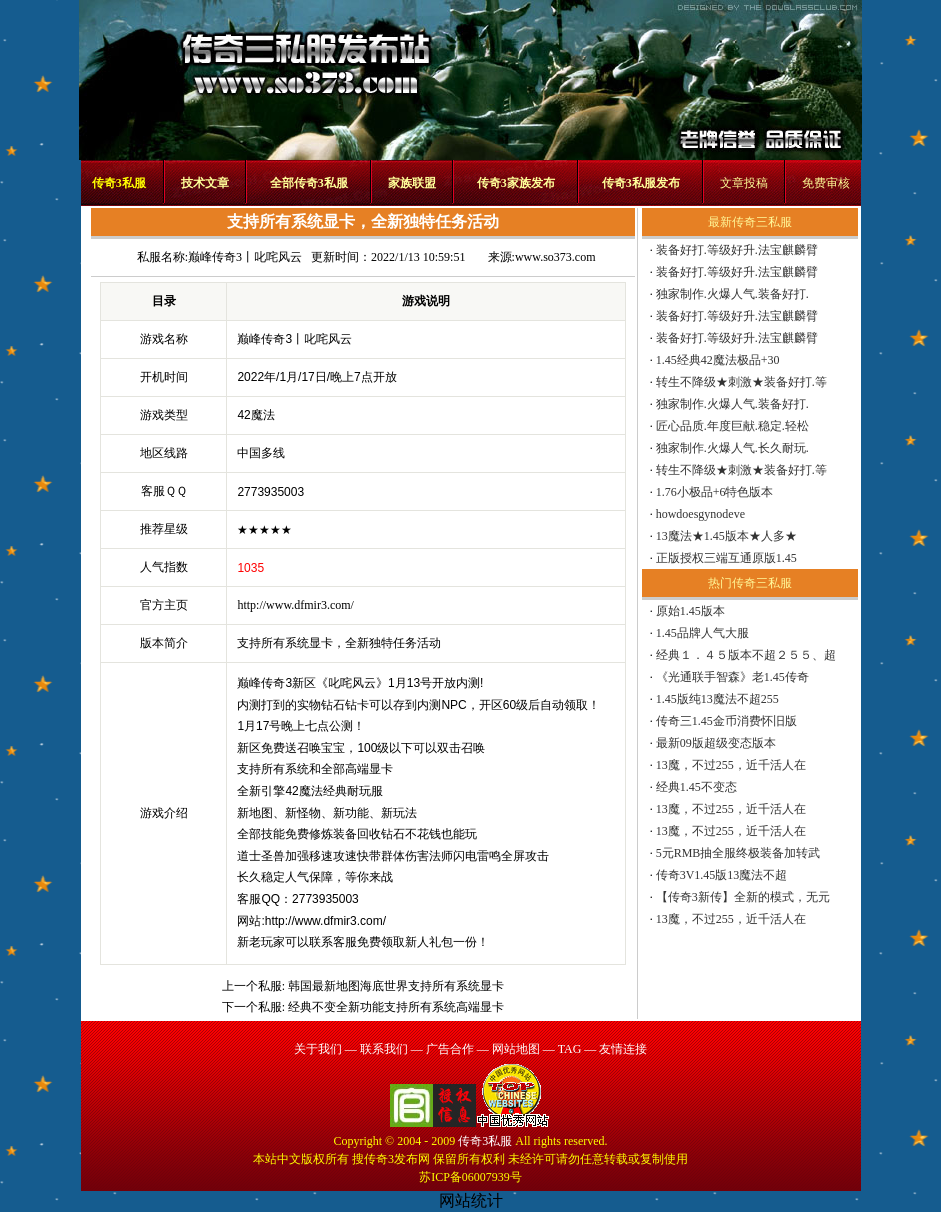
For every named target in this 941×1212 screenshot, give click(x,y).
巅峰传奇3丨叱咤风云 (245, 257)
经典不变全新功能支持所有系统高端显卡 (396, 1007)
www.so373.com (555, 257)
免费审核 (826, 183)
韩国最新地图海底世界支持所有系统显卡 (396, 986)
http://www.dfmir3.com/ (295, 605)
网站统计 (471, 1200)
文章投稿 (744, 183)
